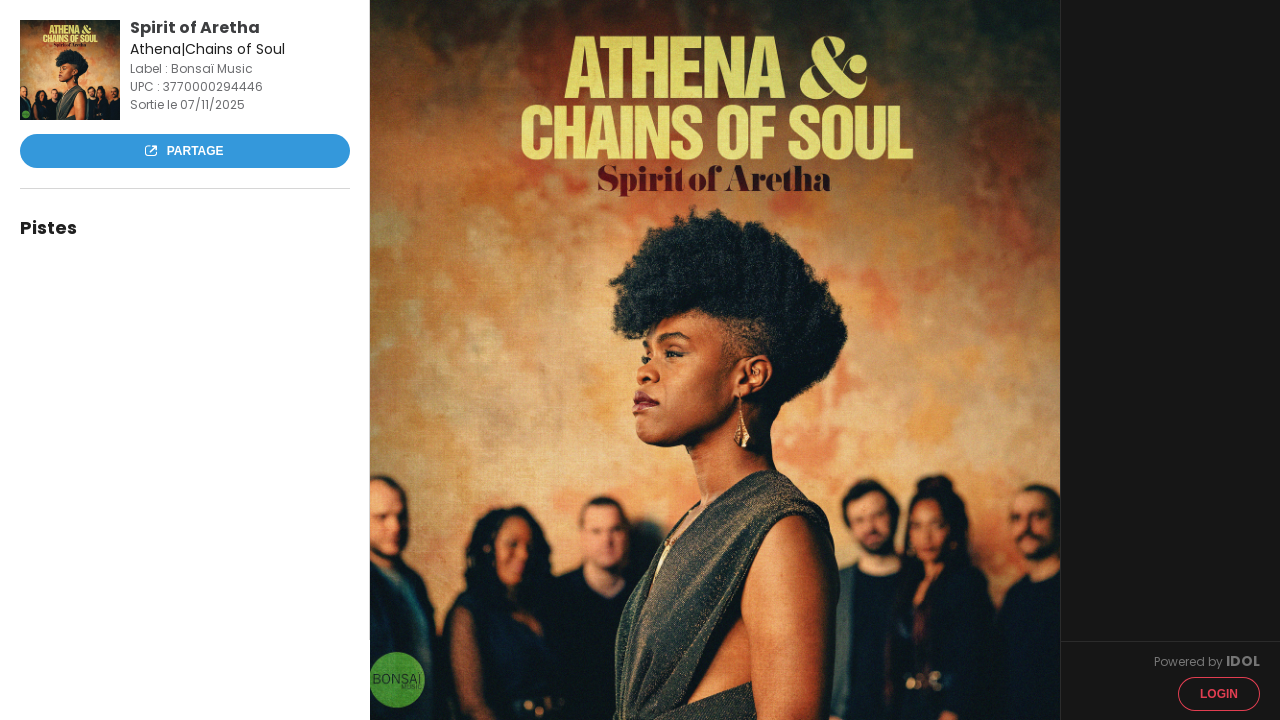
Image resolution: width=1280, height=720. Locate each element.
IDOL (1243, 661)
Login (1219, 694)
